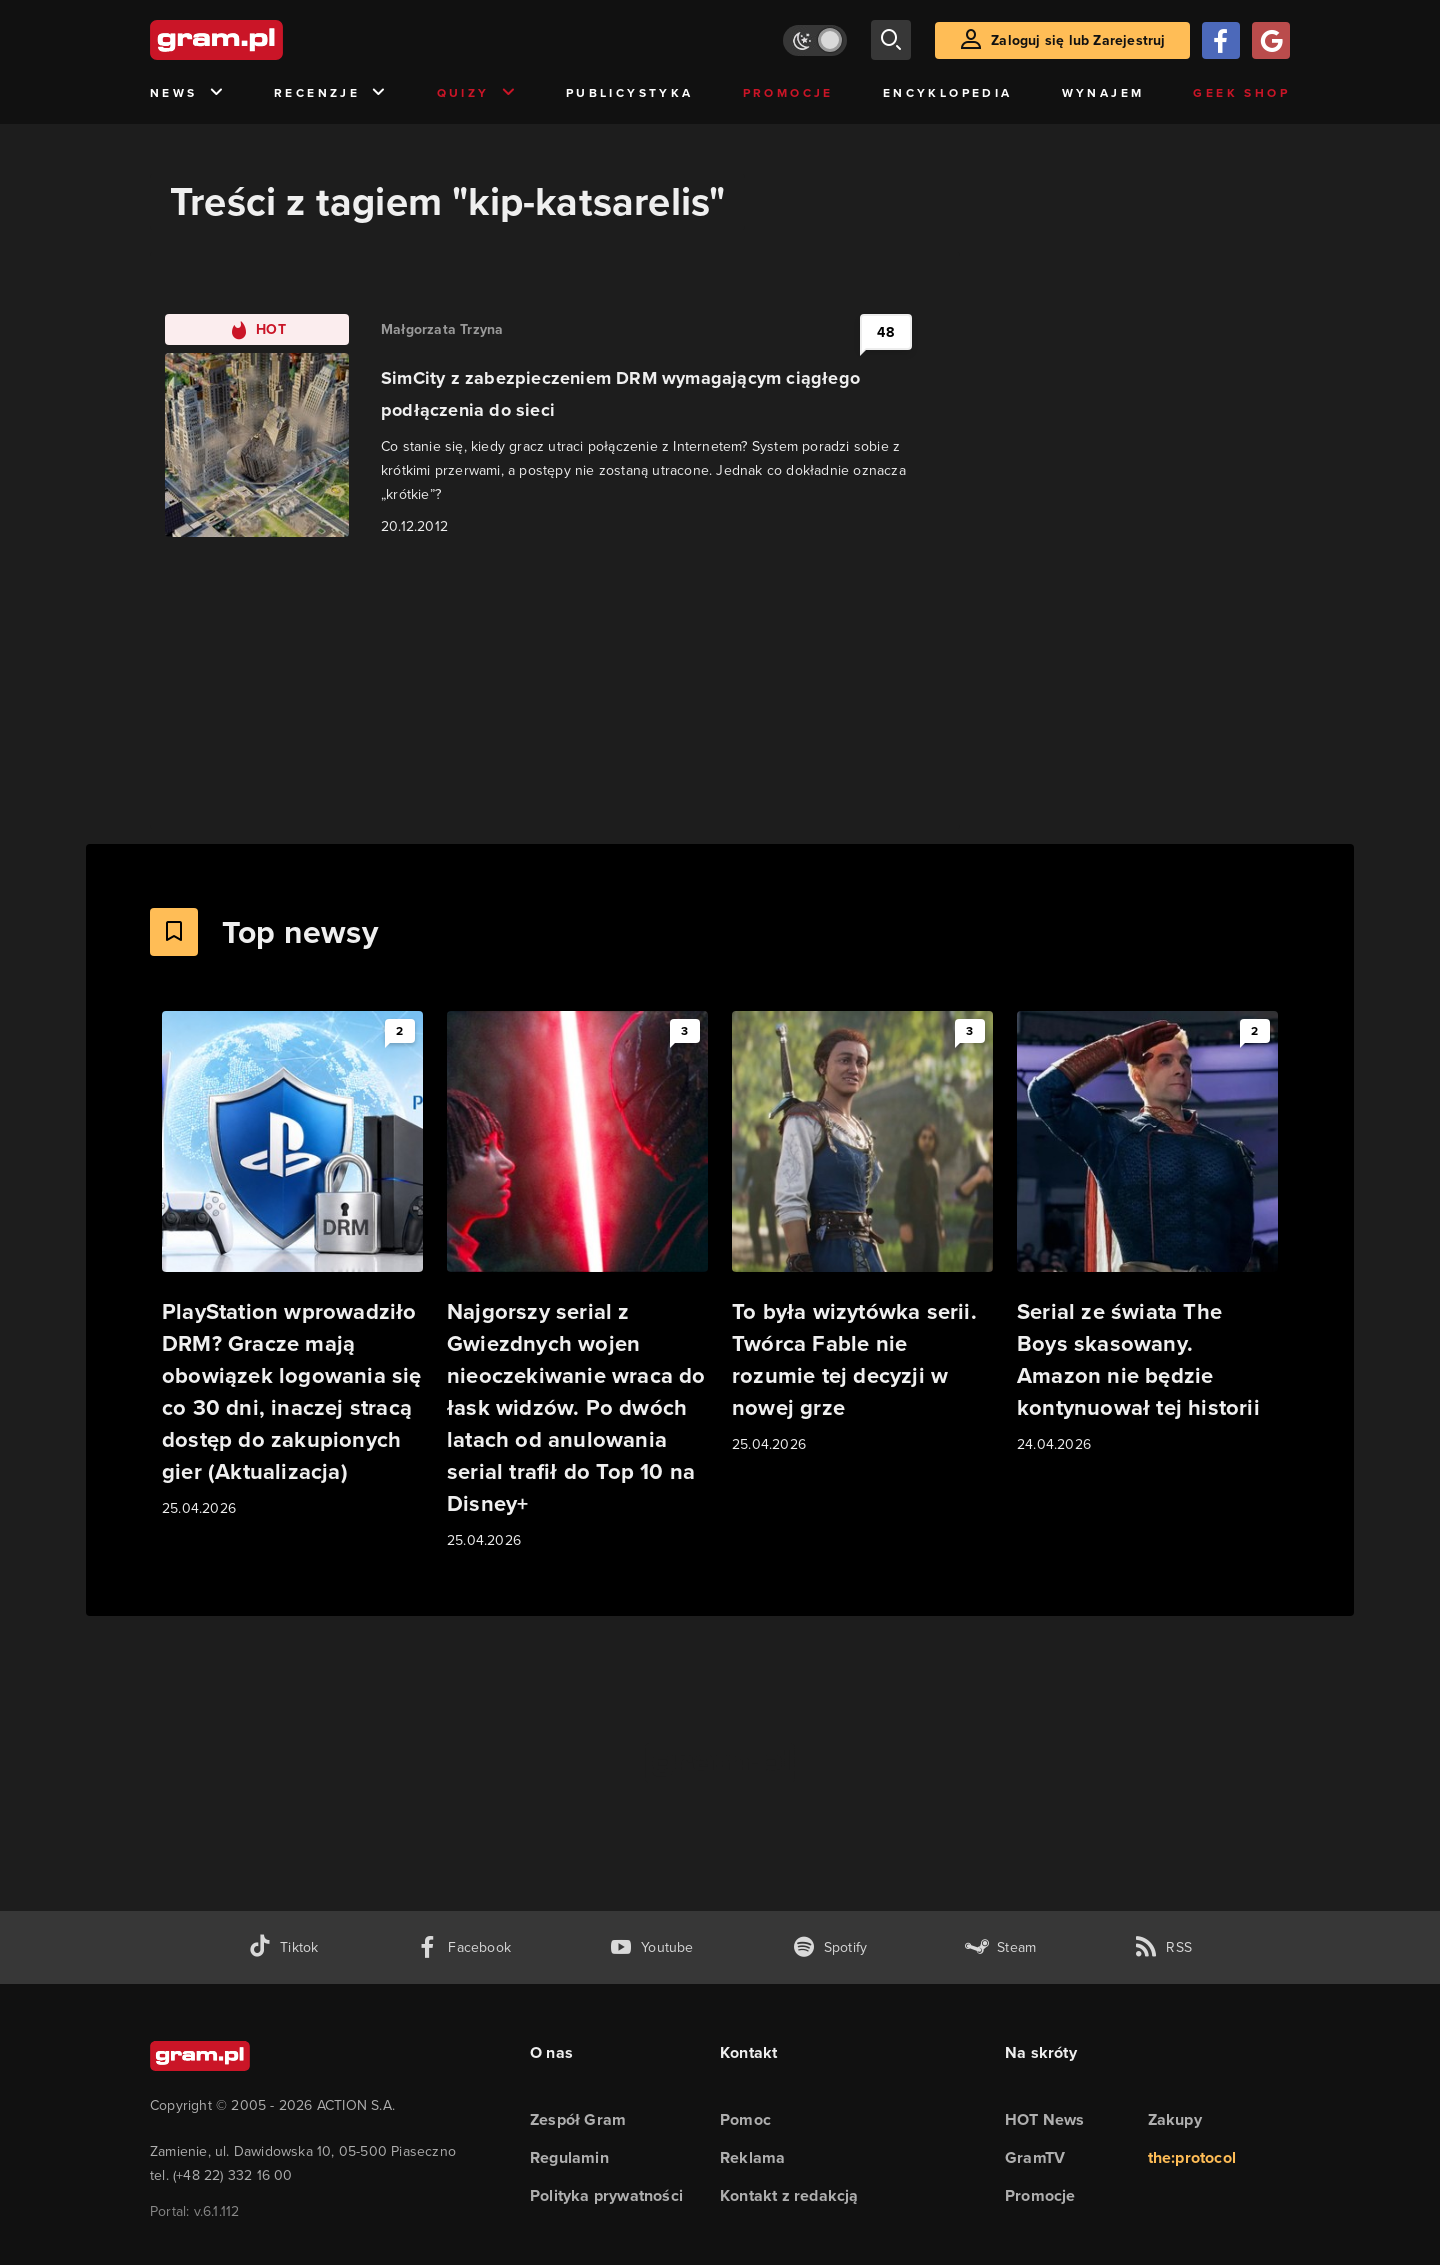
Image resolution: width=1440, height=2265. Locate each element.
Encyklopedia (948, 93)
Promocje (788, 93)
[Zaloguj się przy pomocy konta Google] (1271, 40)
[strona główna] (266, 40)
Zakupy (1175, 2119)
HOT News (1045, 2119)
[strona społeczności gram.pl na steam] (1000, 1947)
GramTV (1035, 2157)
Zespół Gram (578, 2119)
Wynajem (1103, 93)
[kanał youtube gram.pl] (651, 1947)
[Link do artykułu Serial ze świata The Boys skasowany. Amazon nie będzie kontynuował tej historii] (1147, 1233)
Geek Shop (1241, 93)
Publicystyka (630, 93)
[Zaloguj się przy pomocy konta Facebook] (1221, 40)
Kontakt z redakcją (789, 2195)
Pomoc (745, 2119)
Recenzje (331, 93)
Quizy (477, 93)
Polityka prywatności (606, 2195)
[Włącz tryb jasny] (815, 40)
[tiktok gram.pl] (283, 1947)
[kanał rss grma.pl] (1163, 1947)
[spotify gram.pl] (830, 1947)
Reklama (752, 2157)
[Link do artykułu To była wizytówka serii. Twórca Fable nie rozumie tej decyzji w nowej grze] (862, 1233)
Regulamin (569, 2157)
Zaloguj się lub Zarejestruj (1078, 40)
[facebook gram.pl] (463, 1947)
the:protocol (1192, 2157)
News (187, 93)
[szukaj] (891, 40)
